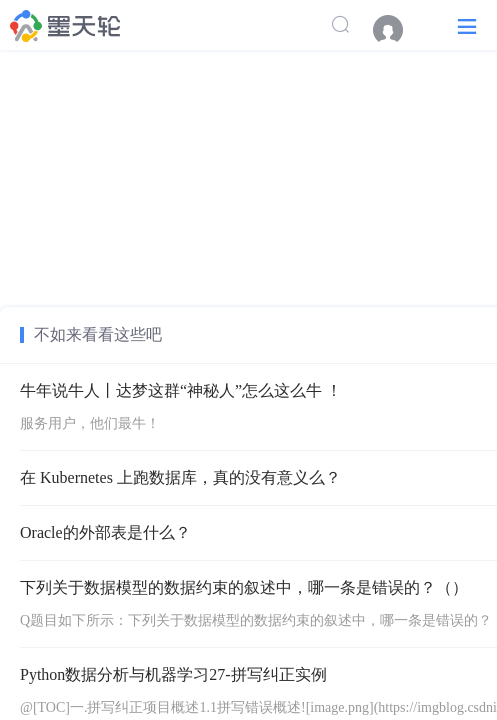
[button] (467, 25)
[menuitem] (398, 30)
